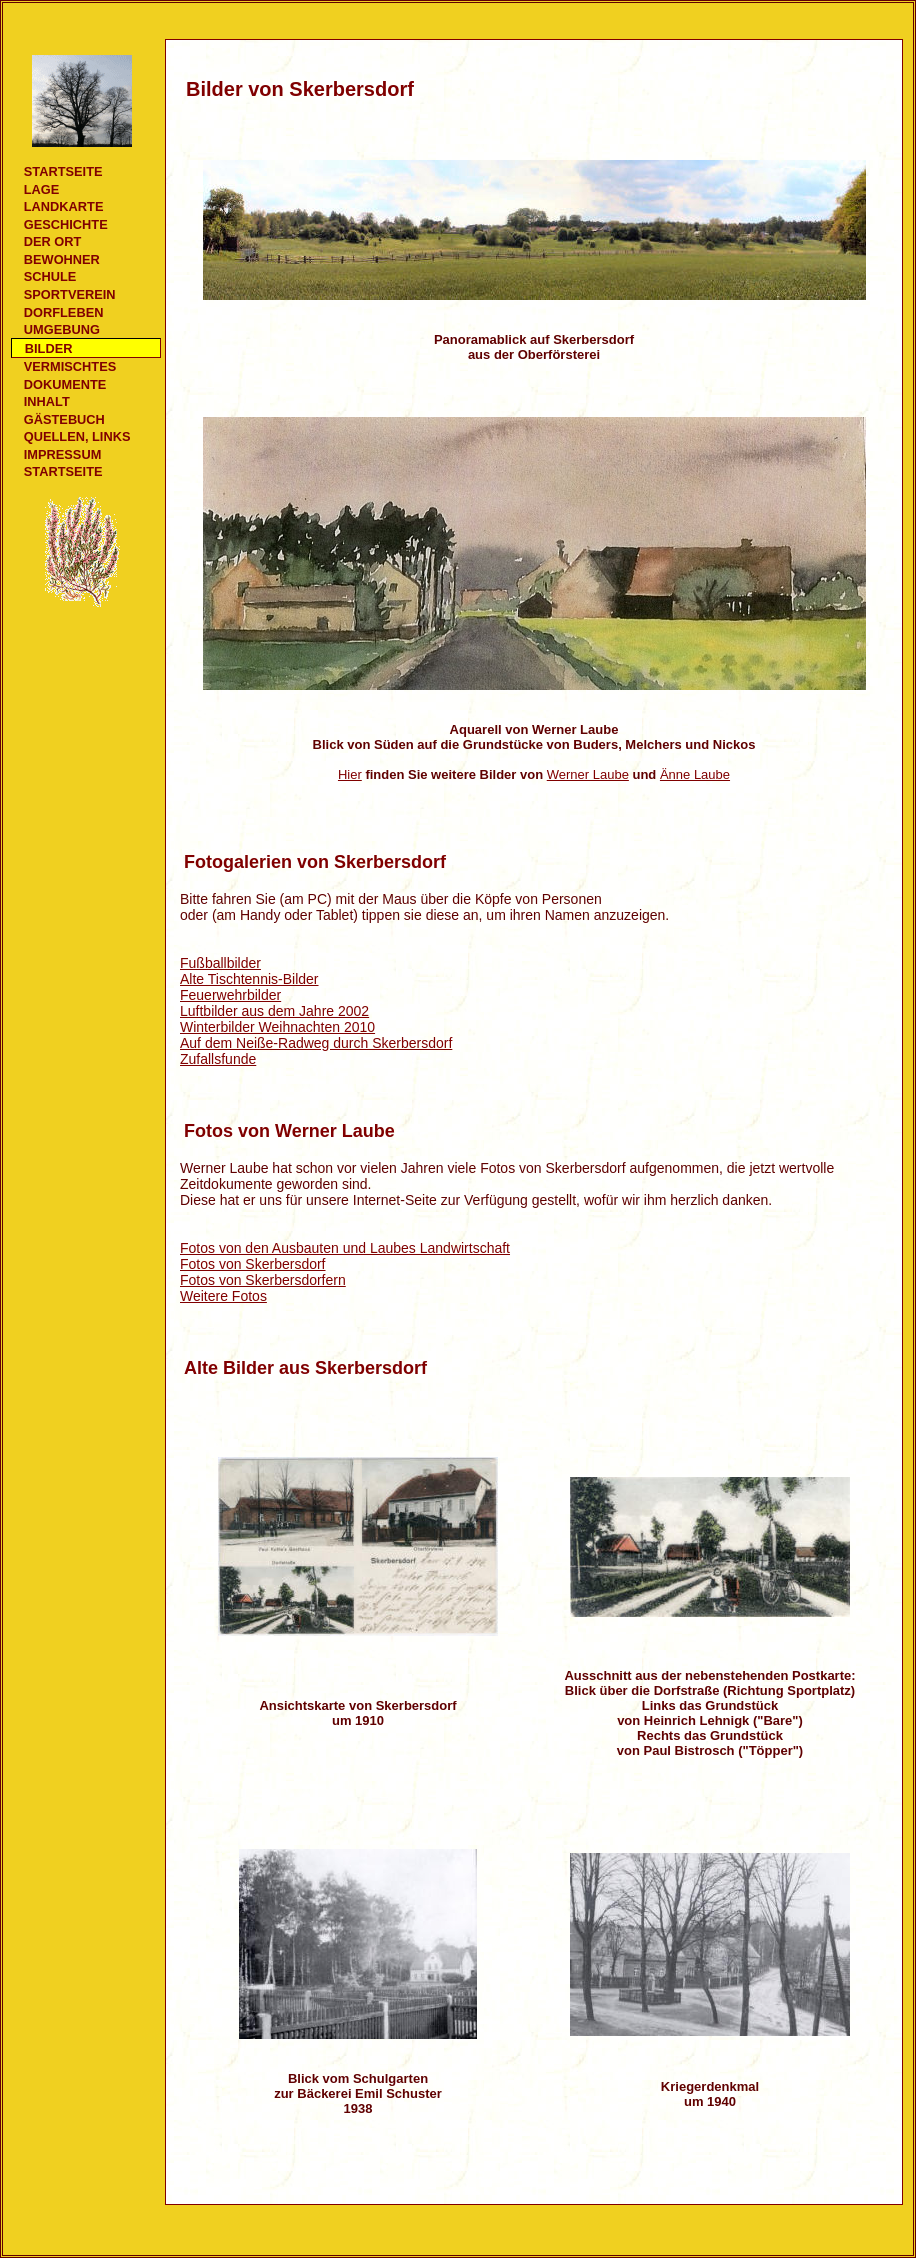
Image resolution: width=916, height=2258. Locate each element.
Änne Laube (695, 774)
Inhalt (47, 401)
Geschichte (66, 224)
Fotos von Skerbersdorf (253, 1264)
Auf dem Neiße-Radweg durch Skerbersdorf (316, 1043)
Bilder (49, 348)
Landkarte (64, 206)
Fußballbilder (220, 963)
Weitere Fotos (223, 1296)
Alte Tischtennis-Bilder (249, 979)
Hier (350, 774)
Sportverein (70, 294)
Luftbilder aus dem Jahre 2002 (274, 1011)
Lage (42, 189)
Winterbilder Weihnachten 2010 (277, 1027)
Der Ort (53, 241)
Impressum (63, 454)
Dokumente (65, 384)
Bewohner (62, 259)
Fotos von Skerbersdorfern (263, 1280)
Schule (50, 276)
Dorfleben (64, 312)
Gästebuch (64, 419)
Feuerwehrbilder (230, 995)
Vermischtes (70, 366)
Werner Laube (588, 774)
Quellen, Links (77, 436)
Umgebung (62, 329)
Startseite (63, 171)
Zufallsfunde (218, 1059)
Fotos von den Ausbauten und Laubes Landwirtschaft (345, 1248)
